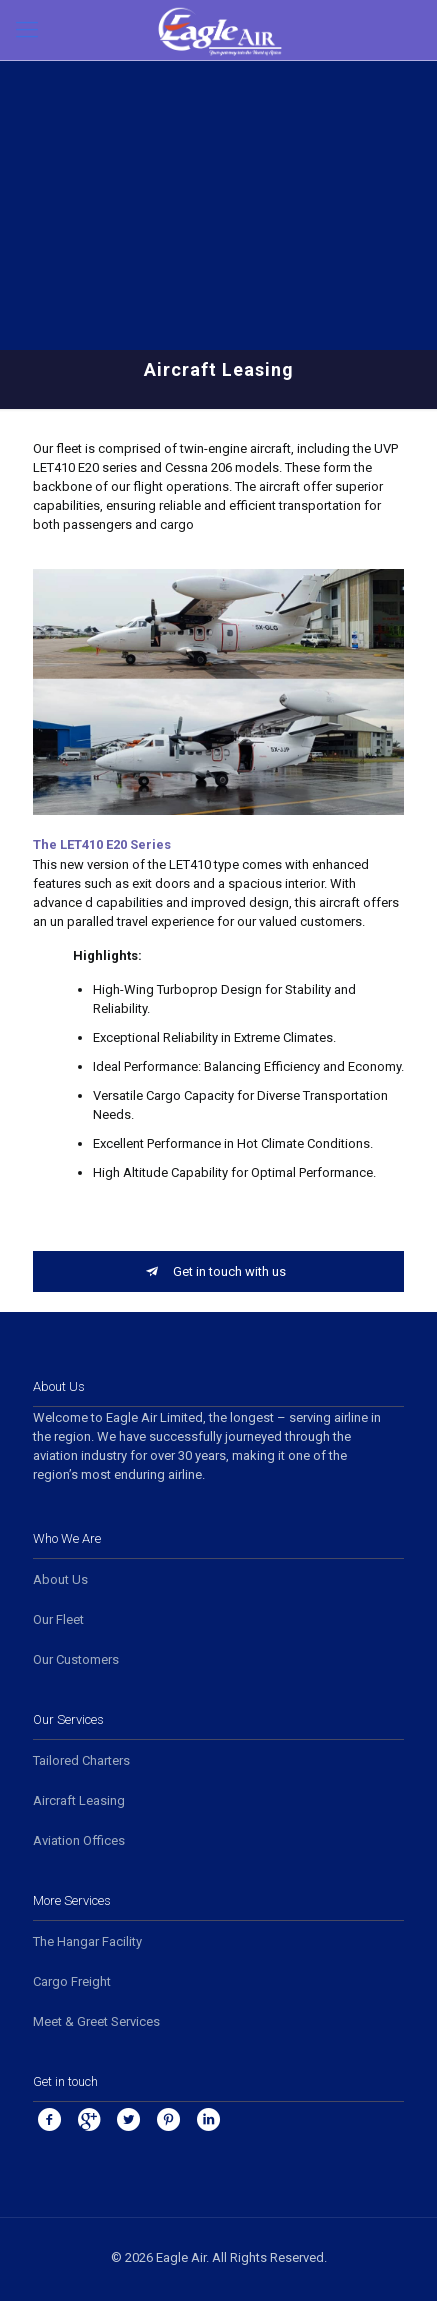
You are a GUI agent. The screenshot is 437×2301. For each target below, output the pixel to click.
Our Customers (76, 1659)
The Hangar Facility (87, 1941)
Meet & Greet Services (96, 2021)
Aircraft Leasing (79, 1800)
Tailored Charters (81, 1760)
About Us (60, 1579)
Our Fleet (58, 1619)
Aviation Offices (79, 1840)
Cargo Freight (72, 1981)
